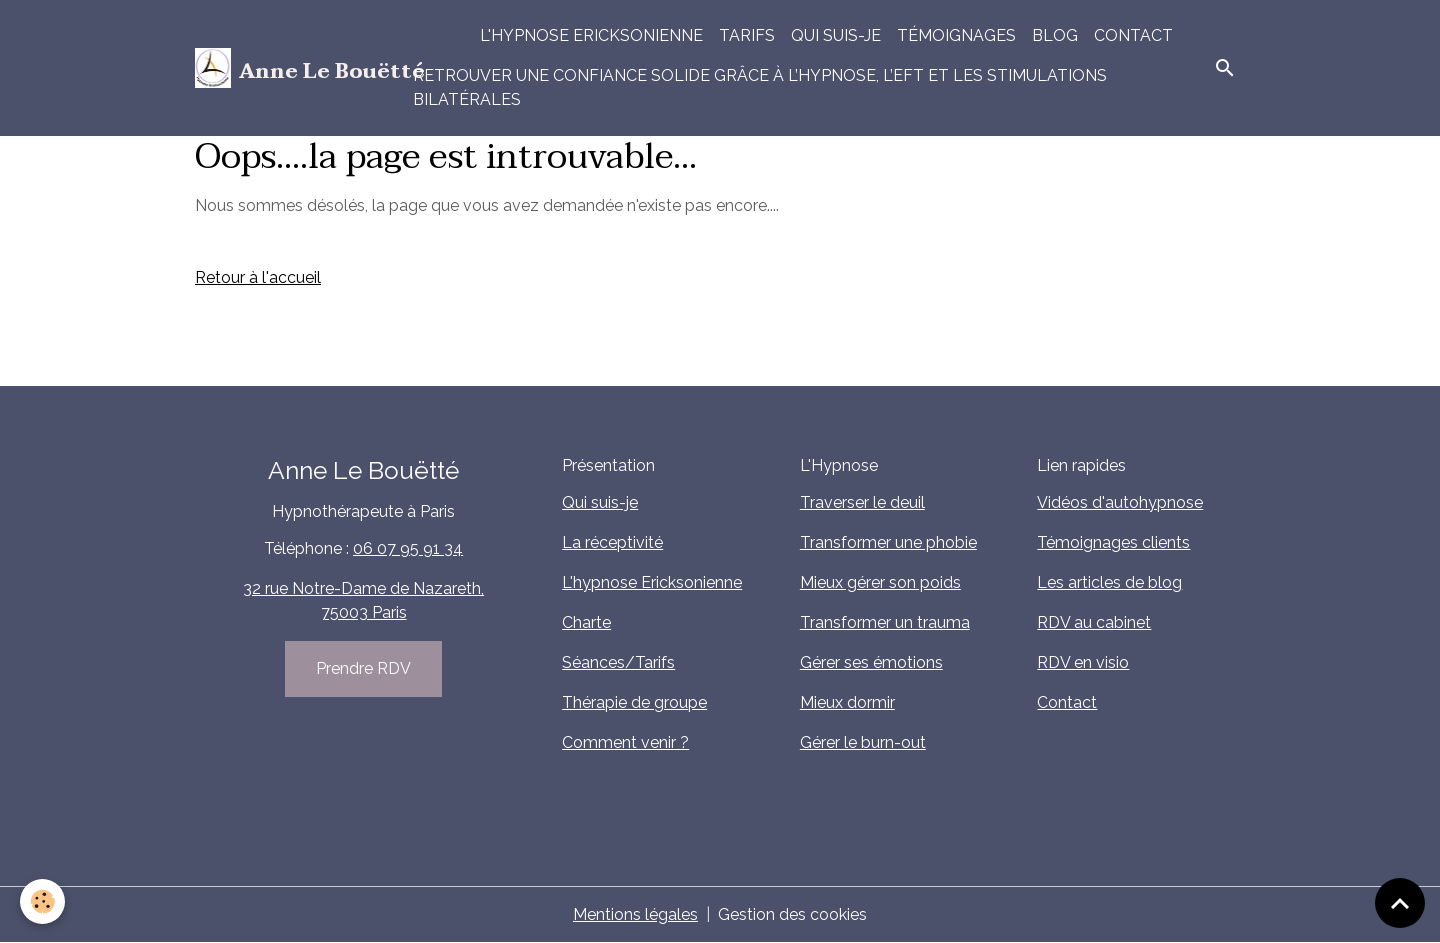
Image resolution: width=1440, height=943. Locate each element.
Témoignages (956, 35)
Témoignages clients (1113, 542)
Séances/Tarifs (618, 662)
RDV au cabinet (1094, 622)
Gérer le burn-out (863, 742)
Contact (1133, 35)
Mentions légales (635, 914)
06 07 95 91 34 (408, 548)
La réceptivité (612, 542)
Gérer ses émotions (871, 662)
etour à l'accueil (263, 277)
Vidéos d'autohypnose (1120, 502)
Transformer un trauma (885, 622)
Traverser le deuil (862, 502)
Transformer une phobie (888, 542)
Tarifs (747, 35)
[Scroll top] (1400, 903)
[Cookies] (42, 901)
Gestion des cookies (792, 914)
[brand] (292, 68)
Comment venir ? (625, 742)
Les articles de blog (1109, 582)
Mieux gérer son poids (880, 582)
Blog (1055, 35)
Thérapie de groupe (634, 702)
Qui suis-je (836, 35)
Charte (586, 622)
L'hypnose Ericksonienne (591, 35)
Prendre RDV (363, 668)
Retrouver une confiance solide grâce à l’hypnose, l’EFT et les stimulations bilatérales (760, 87)
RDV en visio (1083, 662)
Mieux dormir (847, 702)
